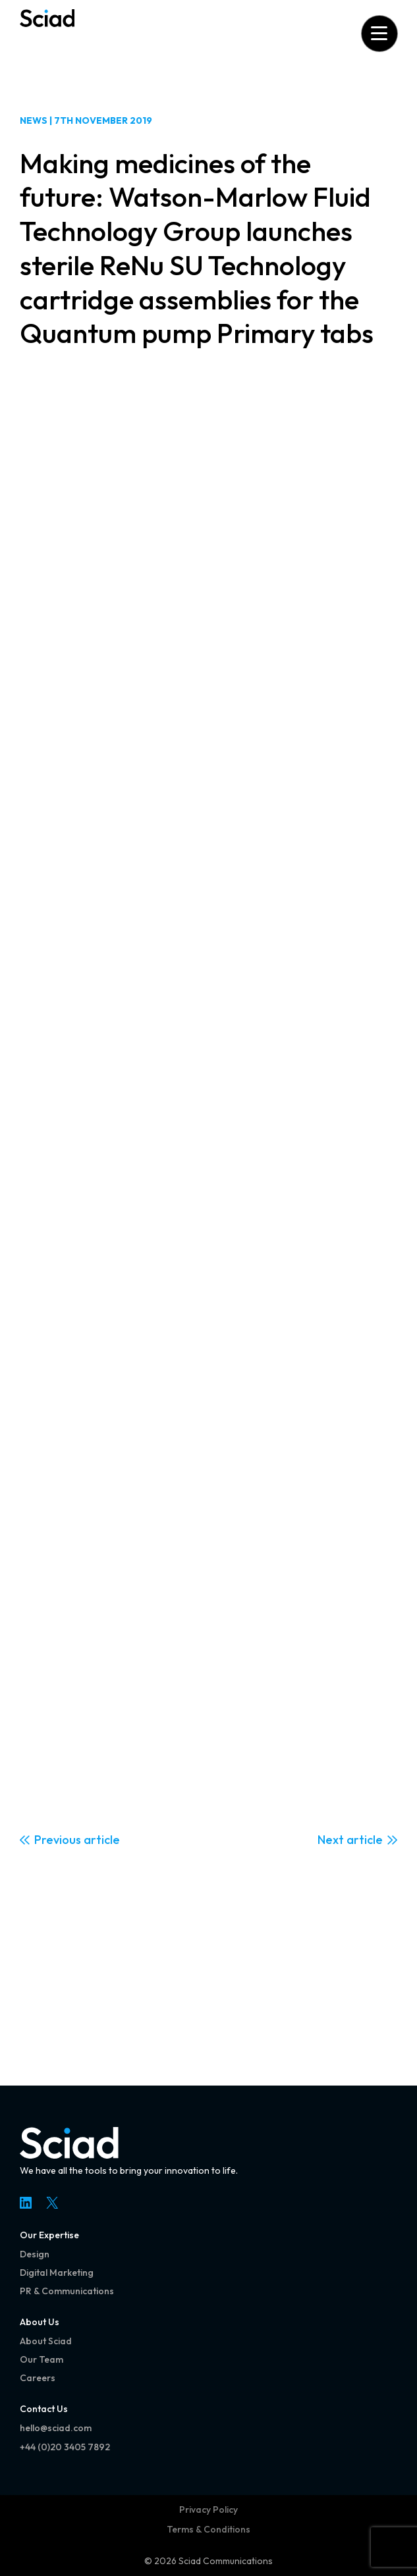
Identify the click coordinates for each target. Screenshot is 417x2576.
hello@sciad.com (56, 2428)
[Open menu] (379, 33)
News (33, 120)
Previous (57, 1839)
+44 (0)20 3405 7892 (65, 2447)
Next (331, 1839)
